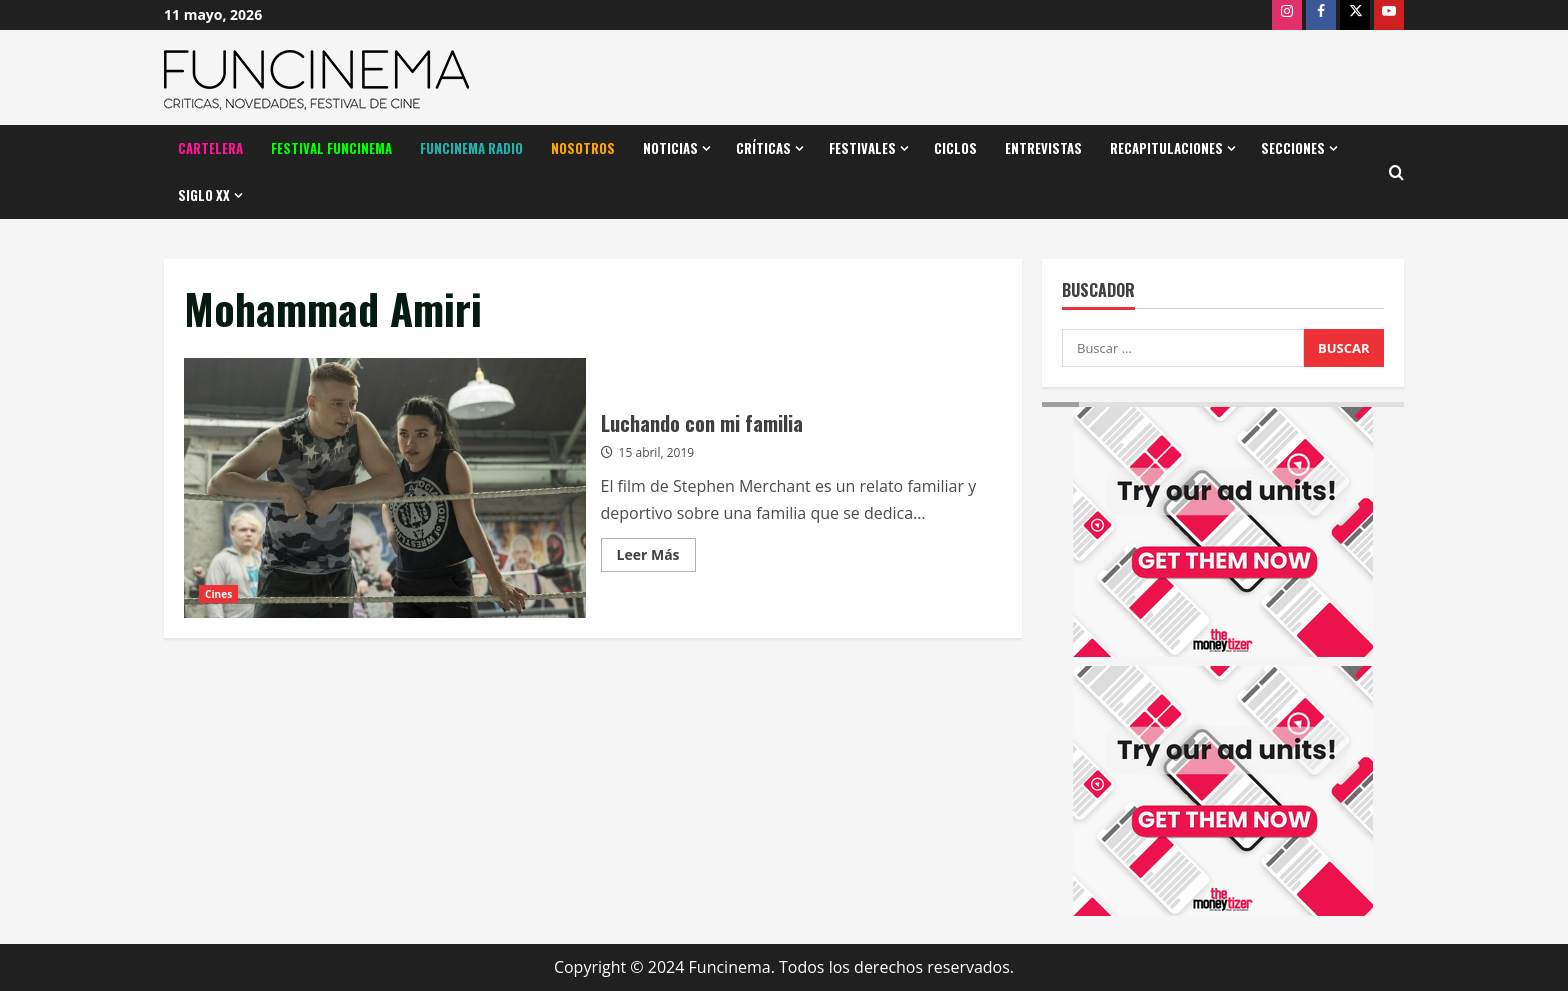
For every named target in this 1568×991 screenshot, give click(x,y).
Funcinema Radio (471, 148)
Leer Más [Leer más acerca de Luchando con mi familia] (656, 558)
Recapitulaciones (1166, 148)
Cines (218, 594)
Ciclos (955, 148)
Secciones (1293, 148)
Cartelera (210, 148)
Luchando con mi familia (385, 488)
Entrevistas (1043, 148)
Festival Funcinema (331, 148)
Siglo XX (204, 195)
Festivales (862, 148)
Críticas (763, 148)
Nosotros (583, 148)
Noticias (670, 148)
